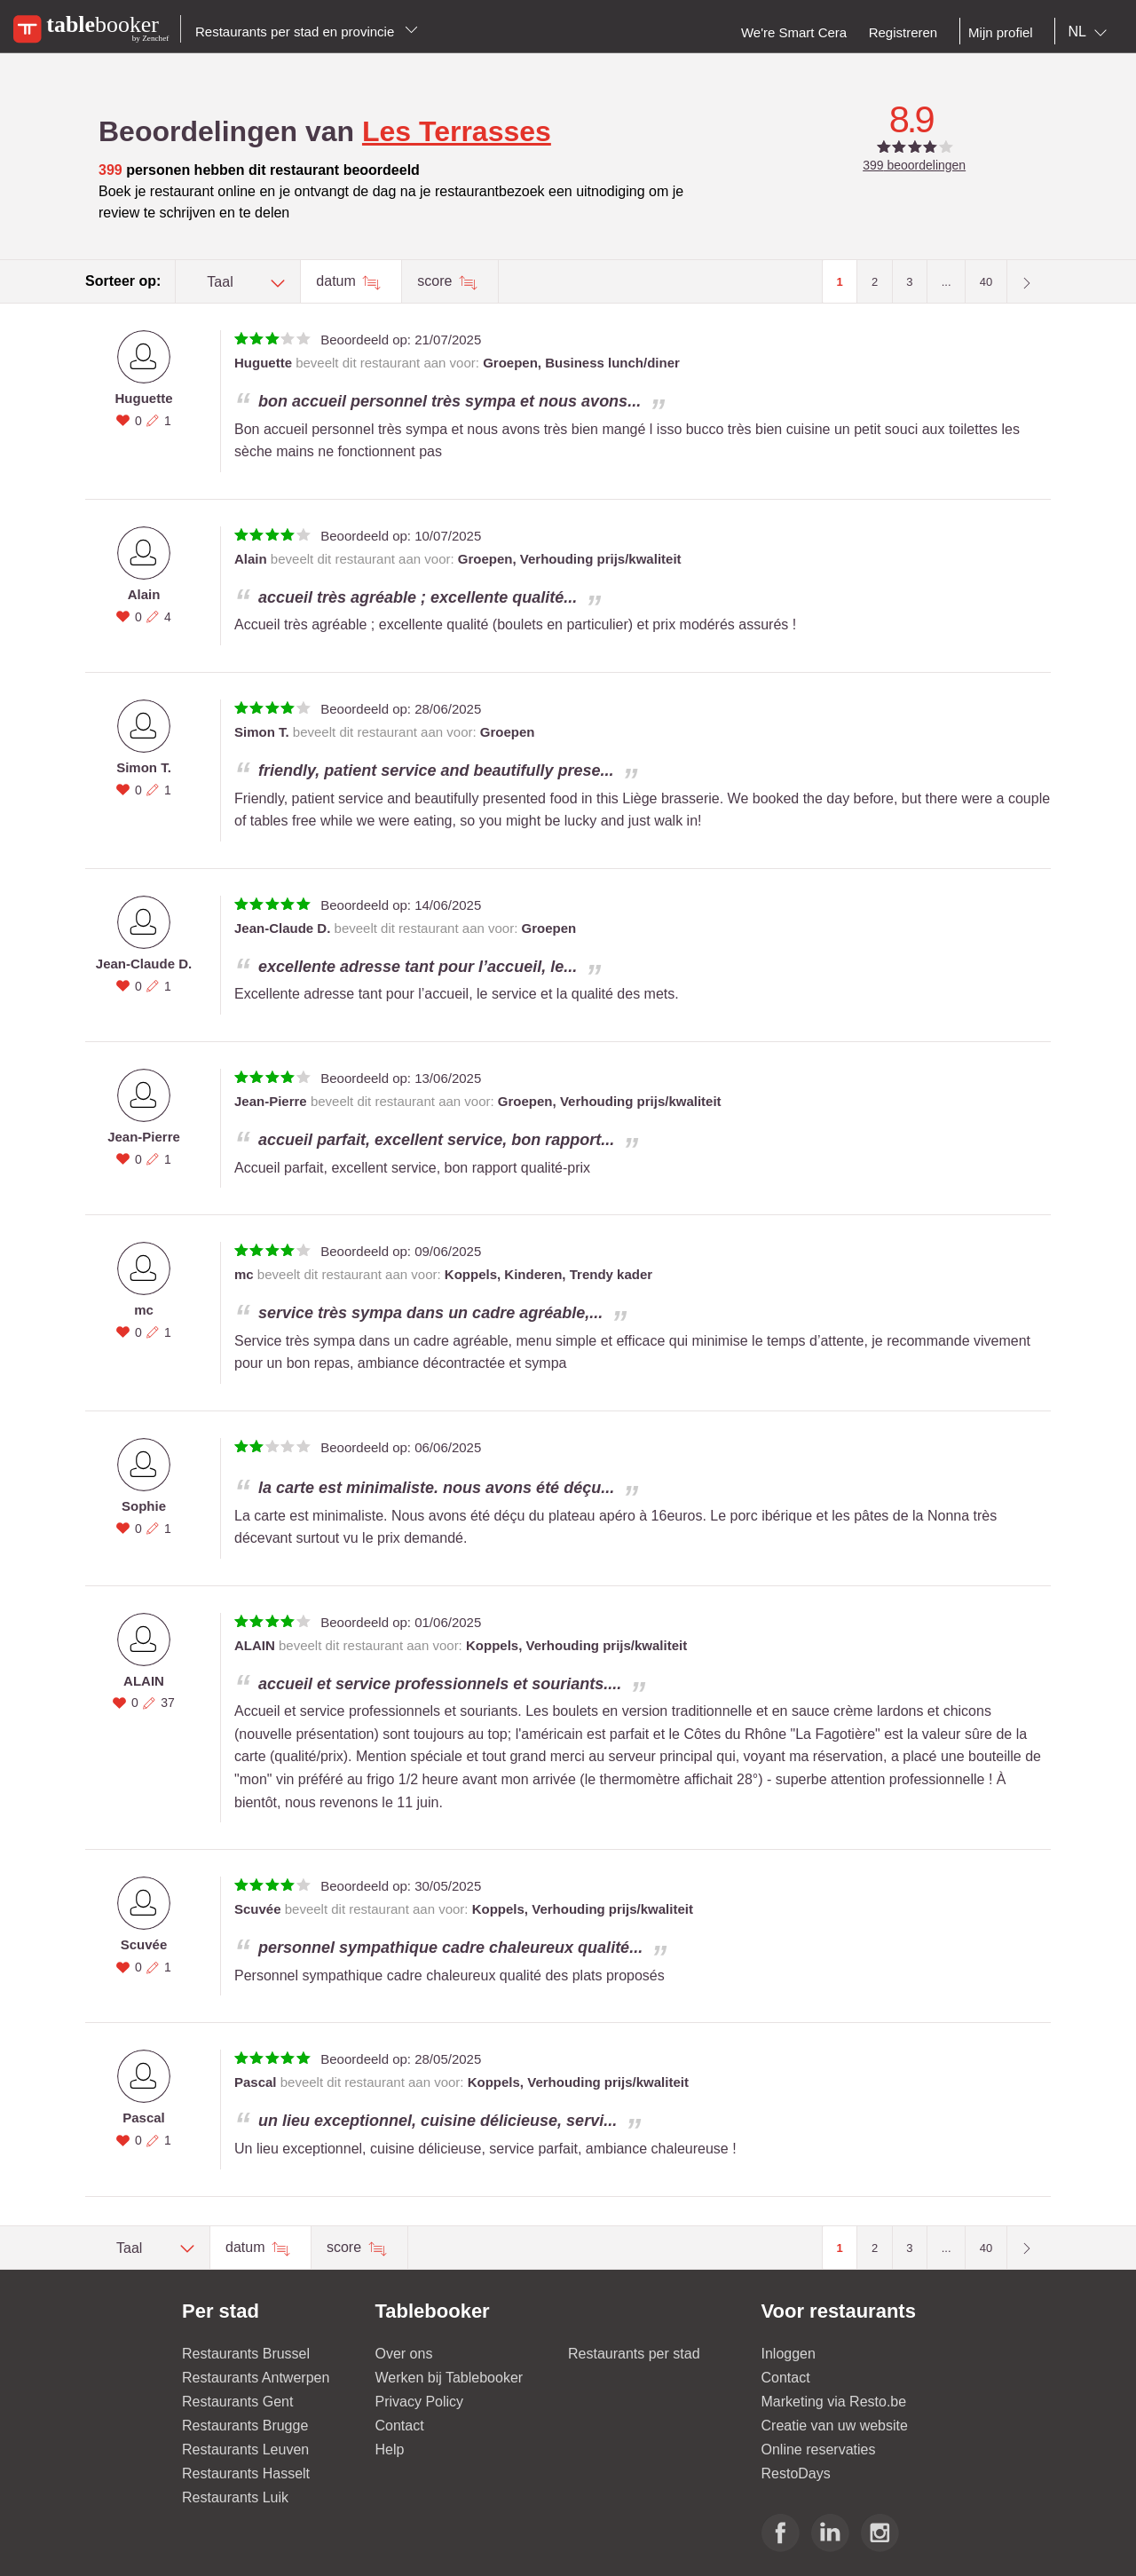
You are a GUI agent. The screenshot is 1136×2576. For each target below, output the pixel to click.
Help (390, 2449)
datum (337, 280)
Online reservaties (818, 2449)
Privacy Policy (419, 2401)
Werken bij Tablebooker (449, 2377)
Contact (399, 2425)
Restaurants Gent (237, 2401)
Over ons (404, 2353)
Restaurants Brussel (246, 2353)
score (436, 280)
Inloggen (788, 2353)
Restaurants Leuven (245, 2449)
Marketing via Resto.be (834, 2401)
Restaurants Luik (235, 2497)
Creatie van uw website (834, 2425)
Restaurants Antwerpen (255, 2377)
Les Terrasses (456, 131)
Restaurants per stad (634, 2353)
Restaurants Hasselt (246, 2473)
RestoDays (796, 2473)
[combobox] (1091, 32)
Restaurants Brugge (245, 2425)
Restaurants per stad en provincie (306, 31)
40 (986, 281)
